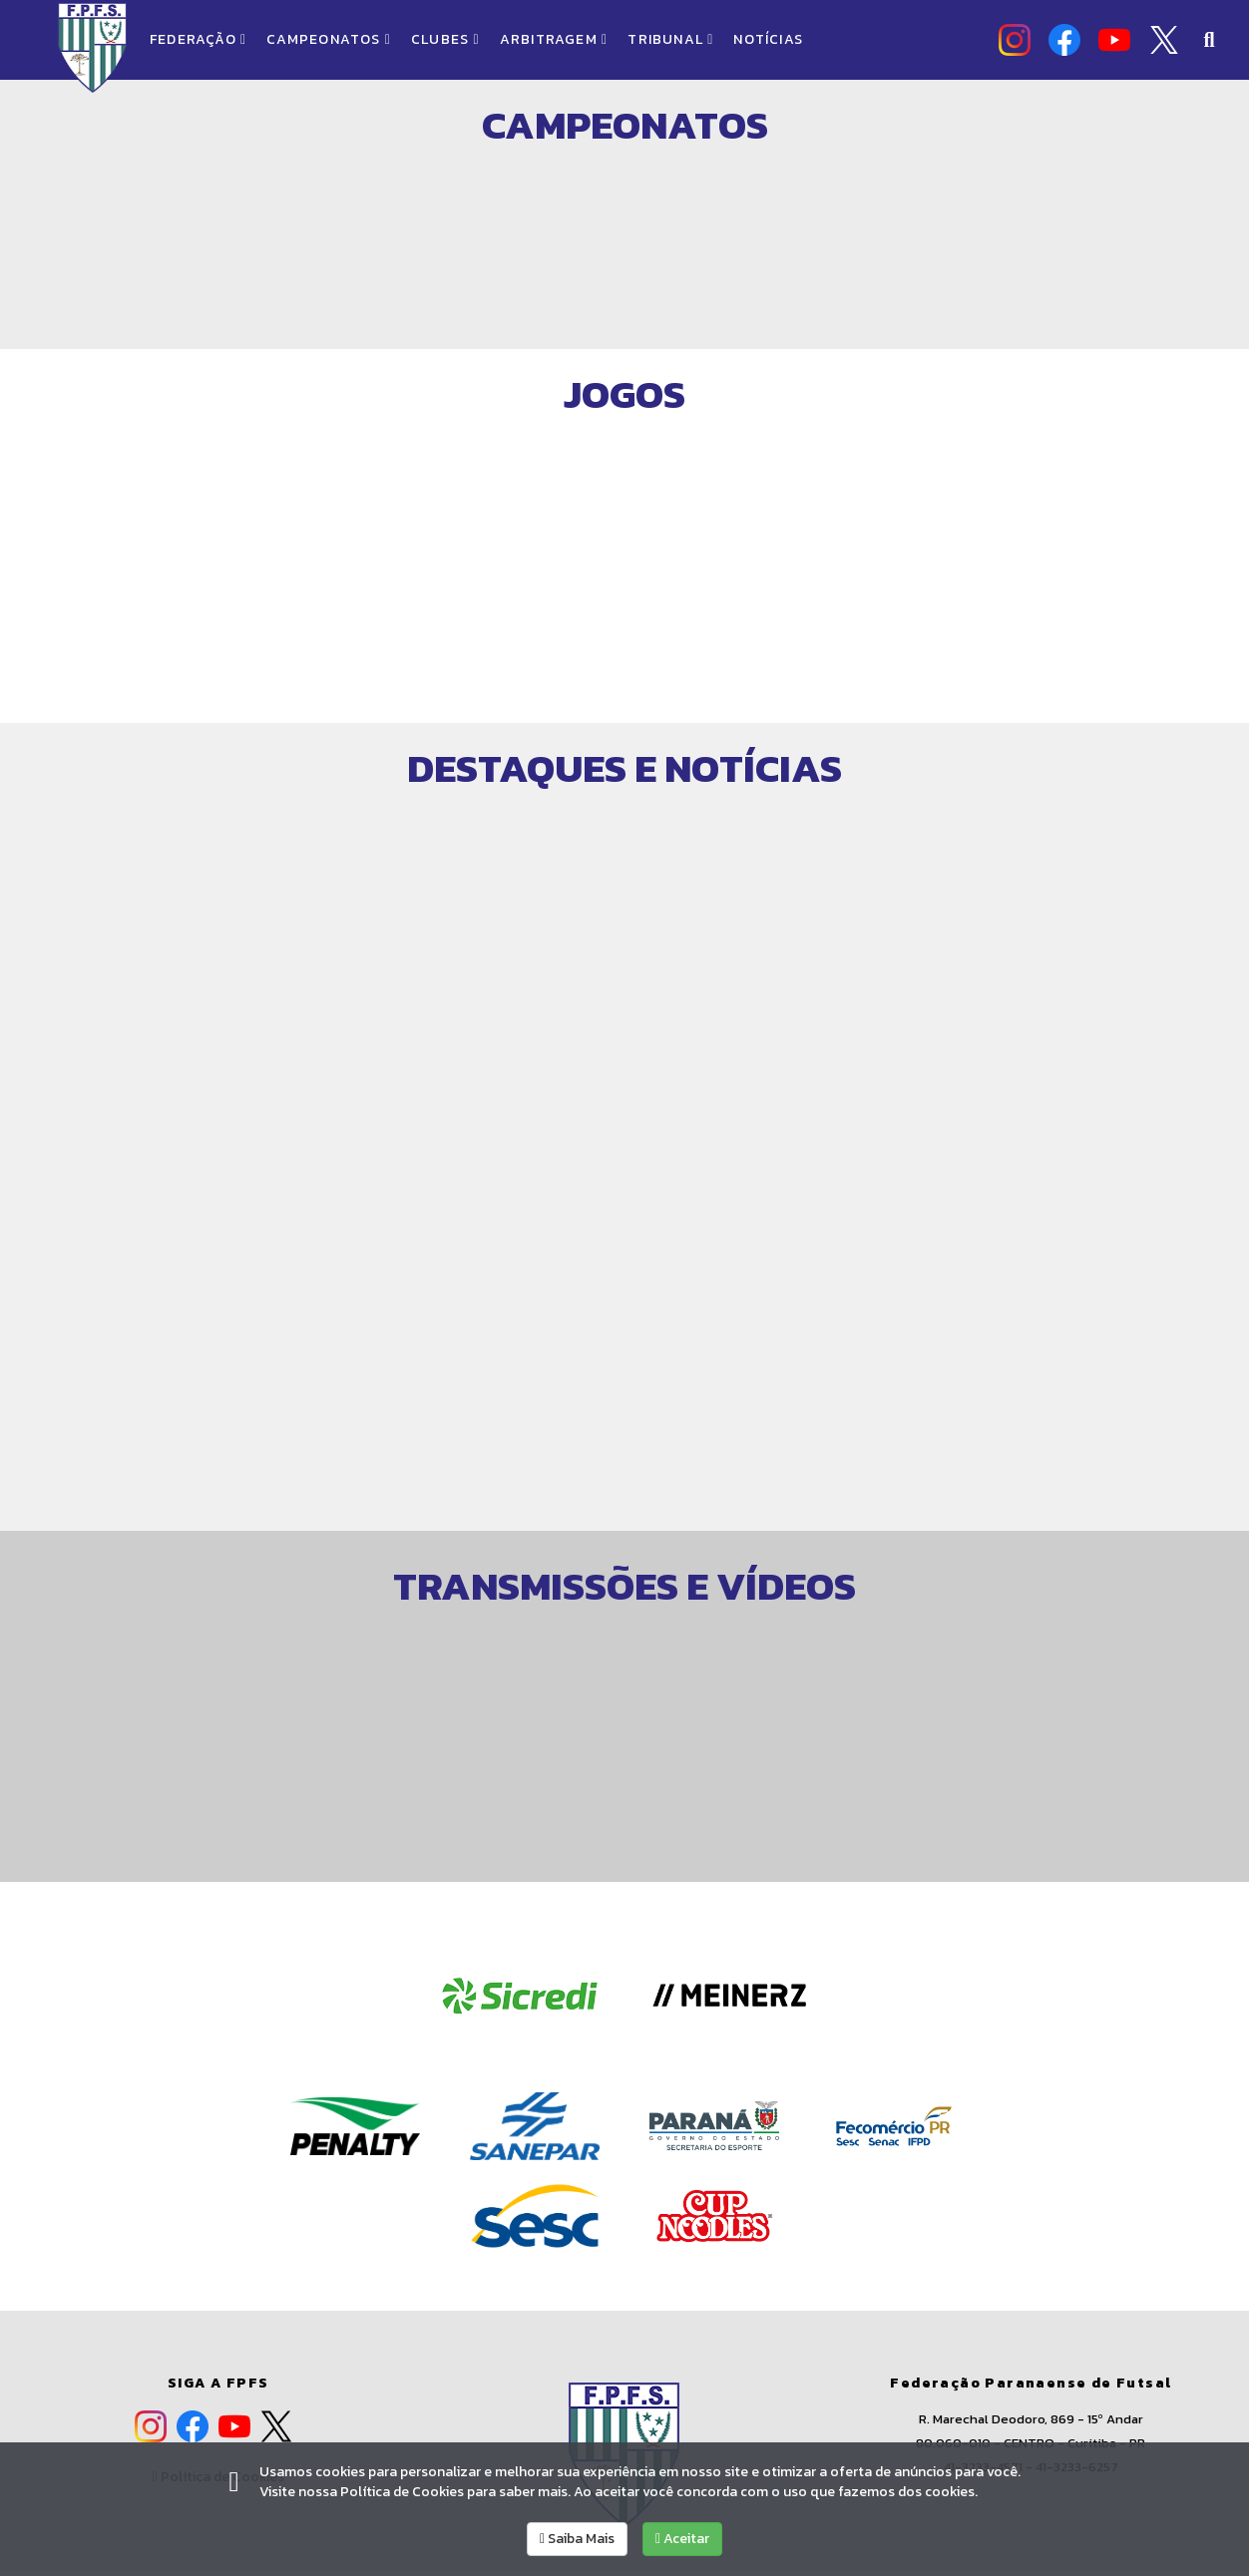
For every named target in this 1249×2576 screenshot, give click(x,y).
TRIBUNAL (670, 39)
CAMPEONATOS (328, 39)
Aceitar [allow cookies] (682, 2538)
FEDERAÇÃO (198, 39)
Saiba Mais (577, 2538)
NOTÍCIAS (768, 39)
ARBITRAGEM (554, 39)
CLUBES (445, 39)
